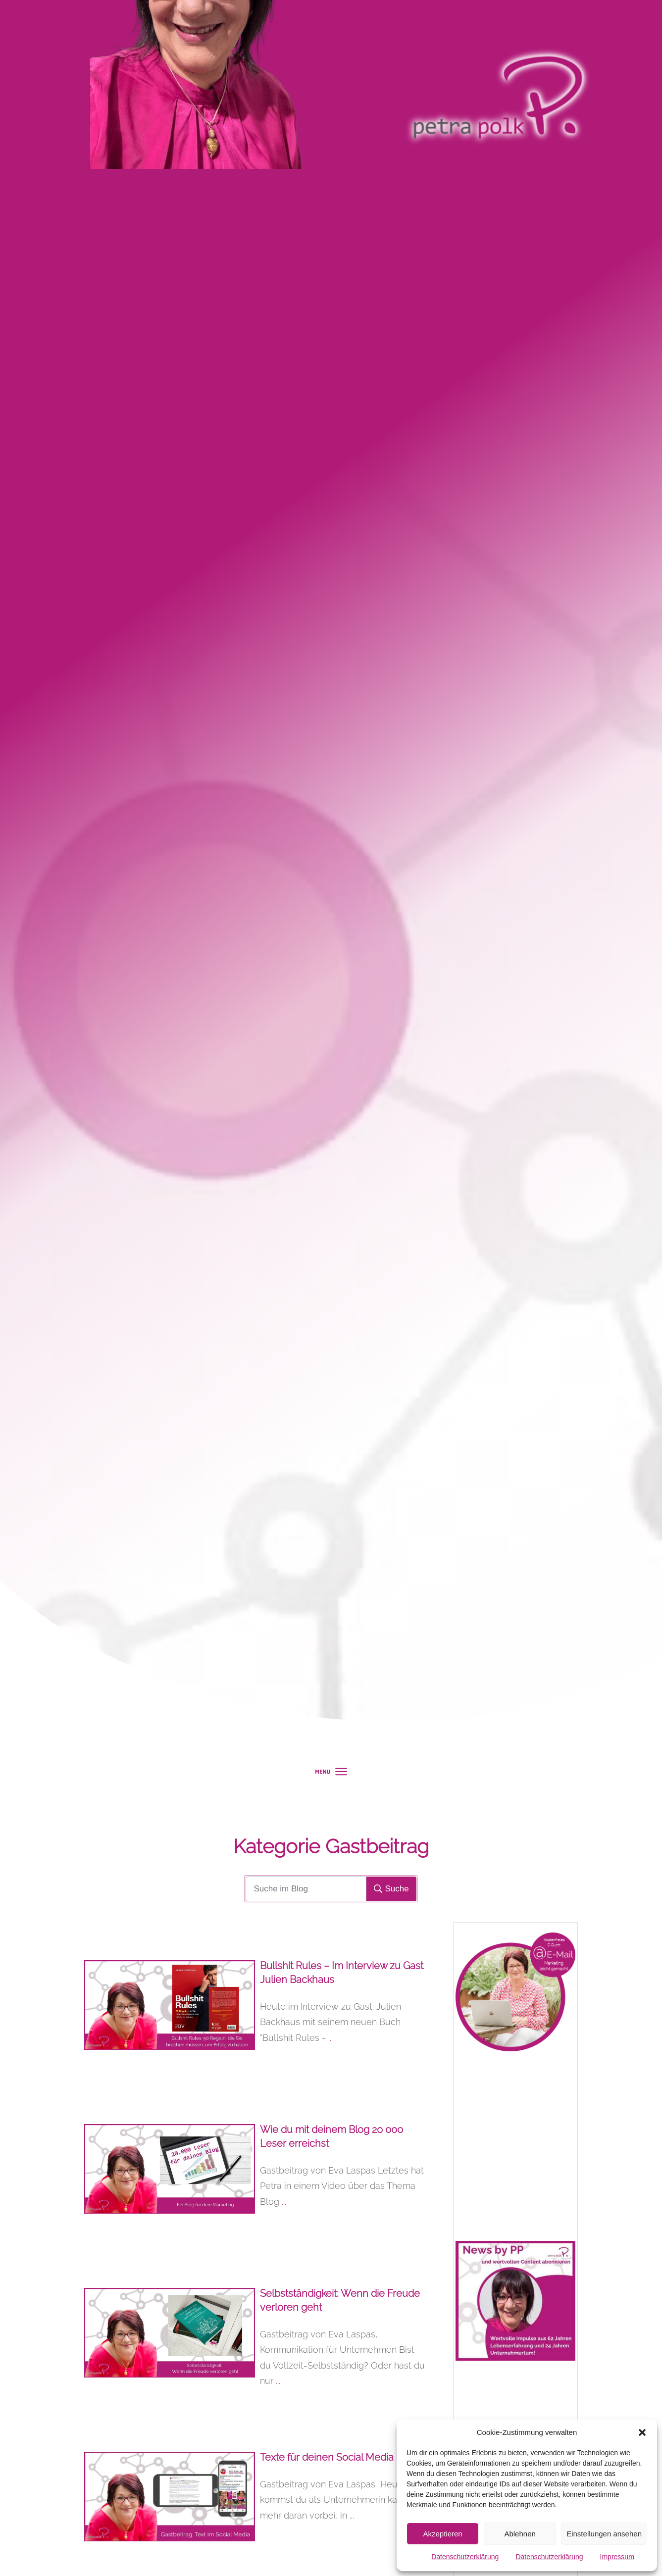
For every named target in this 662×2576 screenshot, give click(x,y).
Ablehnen (519, 2533)
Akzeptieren (442, 2533)
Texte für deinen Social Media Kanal (341, 2457)
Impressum (617, 2557)
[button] (642, 2432)
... (330, 2037)
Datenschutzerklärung (465, 2557)
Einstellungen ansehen (604, 2533)
